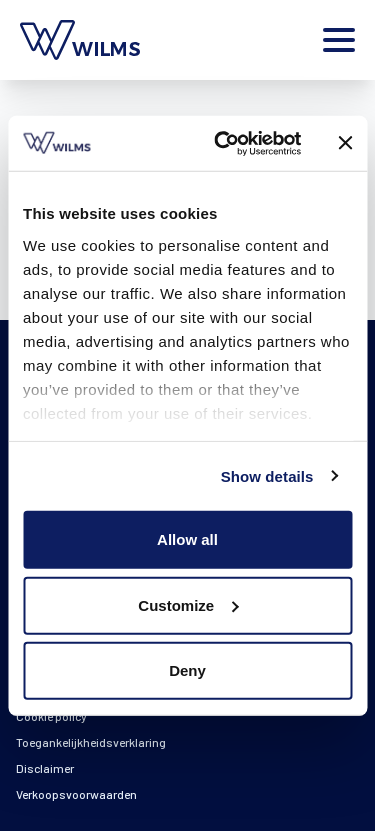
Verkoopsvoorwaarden (76, 794)
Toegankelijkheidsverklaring (91, 742)
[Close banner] (345, 143)
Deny (187, 670)
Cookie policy (51, 716)
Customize (188, 604)
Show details (267, 475)
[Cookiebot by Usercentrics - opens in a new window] (223, 143)
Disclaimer (45, 768)
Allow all (187, 539)
